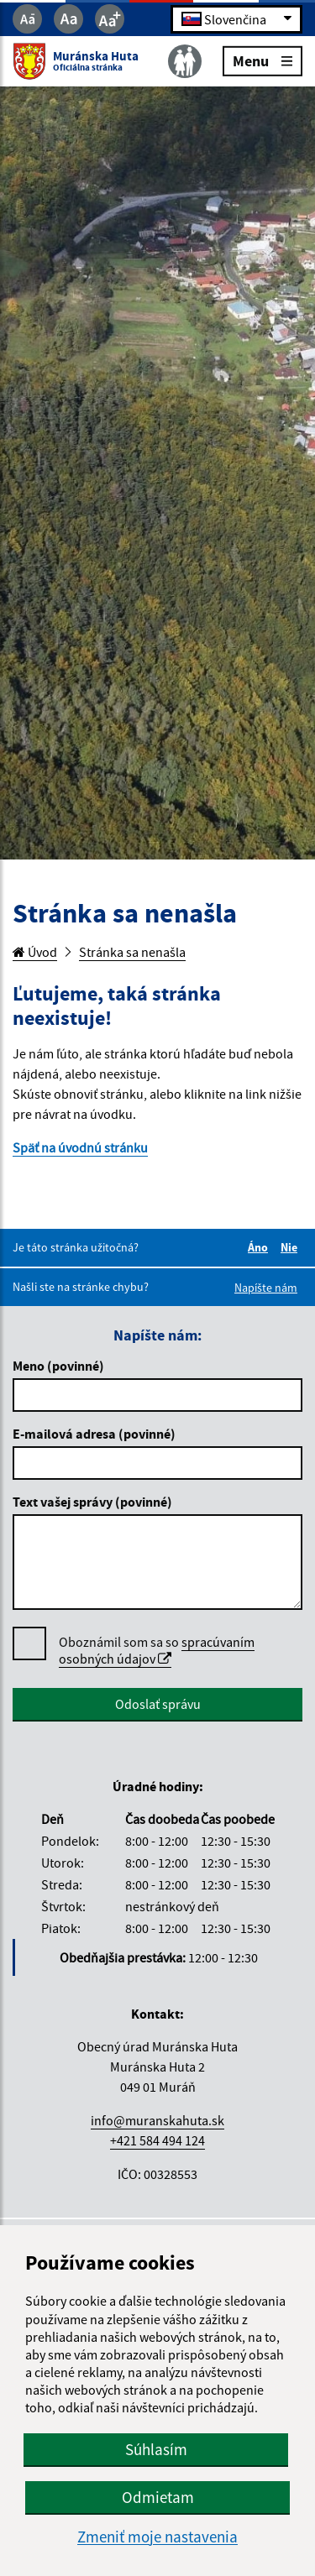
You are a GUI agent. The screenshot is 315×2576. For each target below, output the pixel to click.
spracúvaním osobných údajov (157, 1650)
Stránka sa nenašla (132, 951)
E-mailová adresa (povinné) (94, 1433)
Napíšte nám (265, 1287)
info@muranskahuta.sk (157, 2120)
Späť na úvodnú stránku (80, 1147)
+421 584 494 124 (157, 2140)
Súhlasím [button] (156, 2449)
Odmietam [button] (158, 2497)
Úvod (35, 951)
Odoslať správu (158, 1704)
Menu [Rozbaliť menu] (262, 60)
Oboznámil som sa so (157, 1650)
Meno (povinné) (58, 1365)
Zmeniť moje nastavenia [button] (157, 2537)
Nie (291, 1247)
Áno (260, 1247)
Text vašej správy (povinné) (92, 1501)
